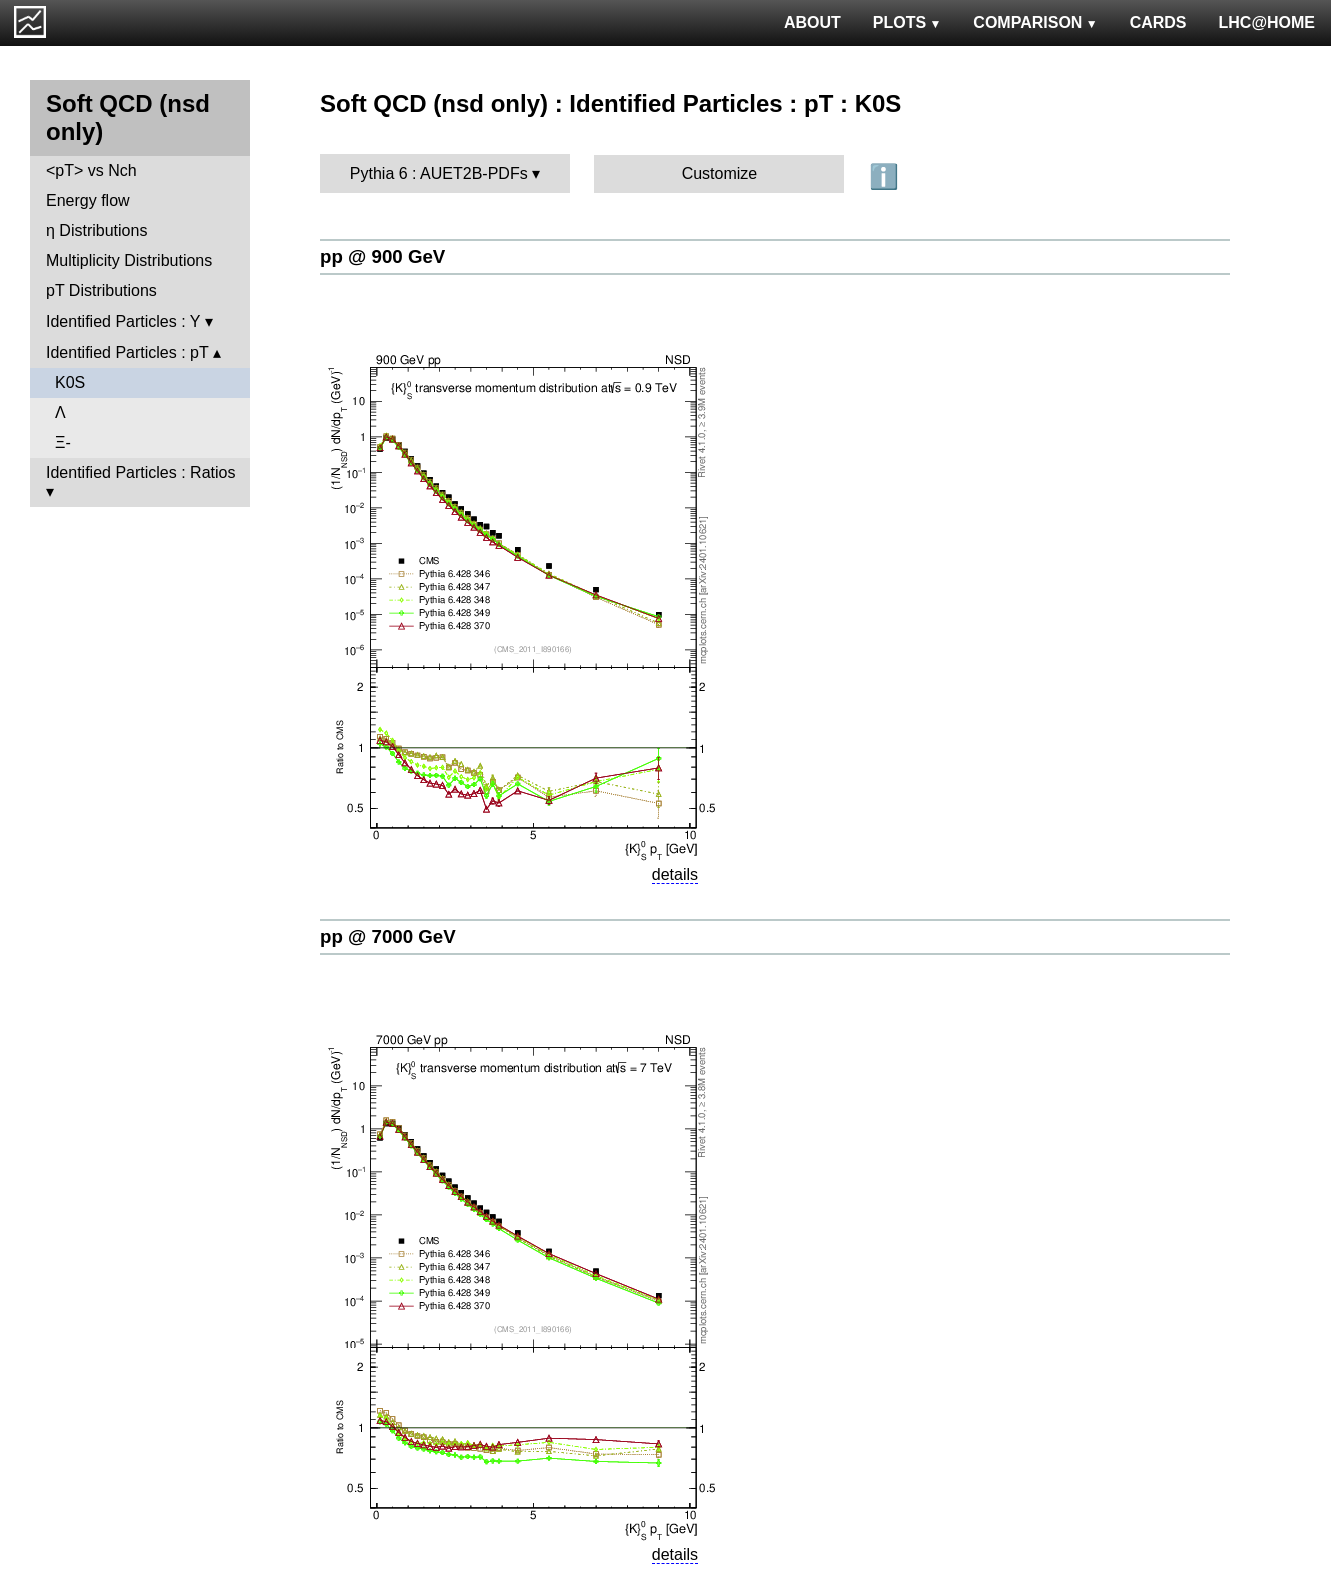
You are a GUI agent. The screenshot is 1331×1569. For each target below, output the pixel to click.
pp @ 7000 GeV (388, 936)
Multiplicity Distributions (129, 260)
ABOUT (812, 22)
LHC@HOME (1267, 22)
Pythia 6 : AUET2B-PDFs (439, 173)
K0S (70, 382)
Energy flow (88, 200)
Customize (720, 173)
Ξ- (63, 442)
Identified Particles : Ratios (140, 472)
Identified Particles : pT (127, 352)
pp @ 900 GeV (382, 256)
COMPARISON (1035, 22)
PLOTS (907, 22)
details (675, 874)
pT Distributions (101, 290)
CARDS (1158, 22)
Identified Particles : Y (123, 321)
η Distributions (96, 230)
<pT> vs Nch (91, 170)
